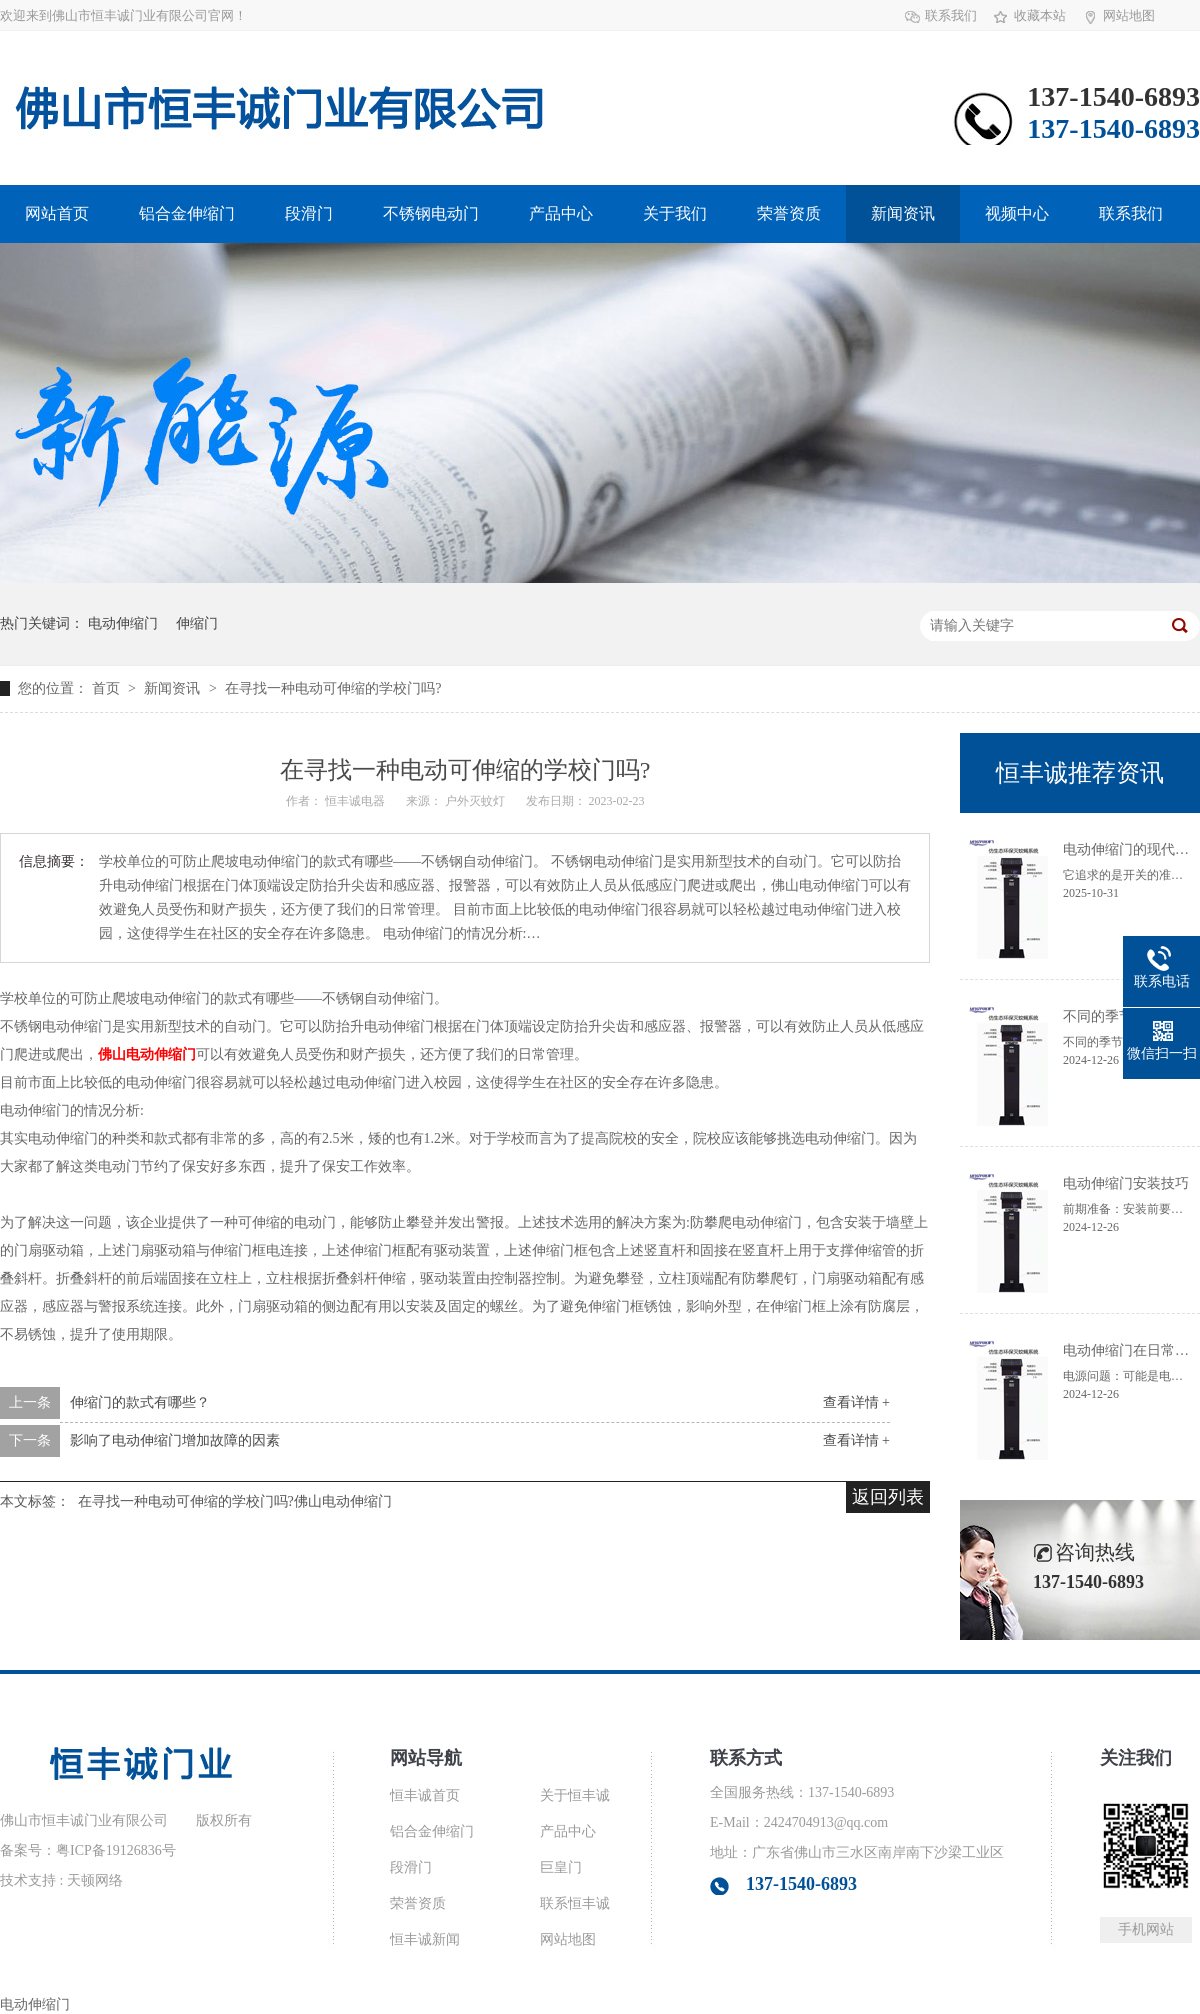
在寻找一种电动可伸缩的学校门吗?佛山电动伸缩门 (235, 1501)
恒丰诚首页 (425, 1795)
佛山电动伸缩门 (147, 1054)
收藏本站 (1040, 15)
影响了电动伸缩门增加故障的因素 (175, 1440)
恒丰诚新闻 (425, 1939)
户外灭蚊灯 (476, 801)
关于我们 (675, 213)
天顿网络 (95, 1880)
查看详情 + (856, 1402)
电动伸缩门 (123, 623)
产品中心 (561, 213)
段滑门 (309, 213)
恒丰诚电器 (356, 801)
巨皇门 (561, 1867)
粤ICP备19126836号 (116, 1850)
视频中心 (1017, 213)
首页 (108, 688)
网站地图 (1129, 15)
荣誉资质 (789, 213)
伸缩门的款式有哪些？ (140, 1402)
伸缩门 (197, 623)
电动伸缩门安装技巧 (1126, 1183)
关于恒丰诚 (575, 1795)
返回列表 (888, 1497)
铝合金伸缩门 (187, 213)
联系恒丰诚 (575, 1903)
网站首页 (57, 213)
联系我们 (951, 15)
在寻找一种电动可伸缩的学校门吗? (333, 688)
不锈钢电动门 (431, 213)
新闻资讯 (903, 213)
